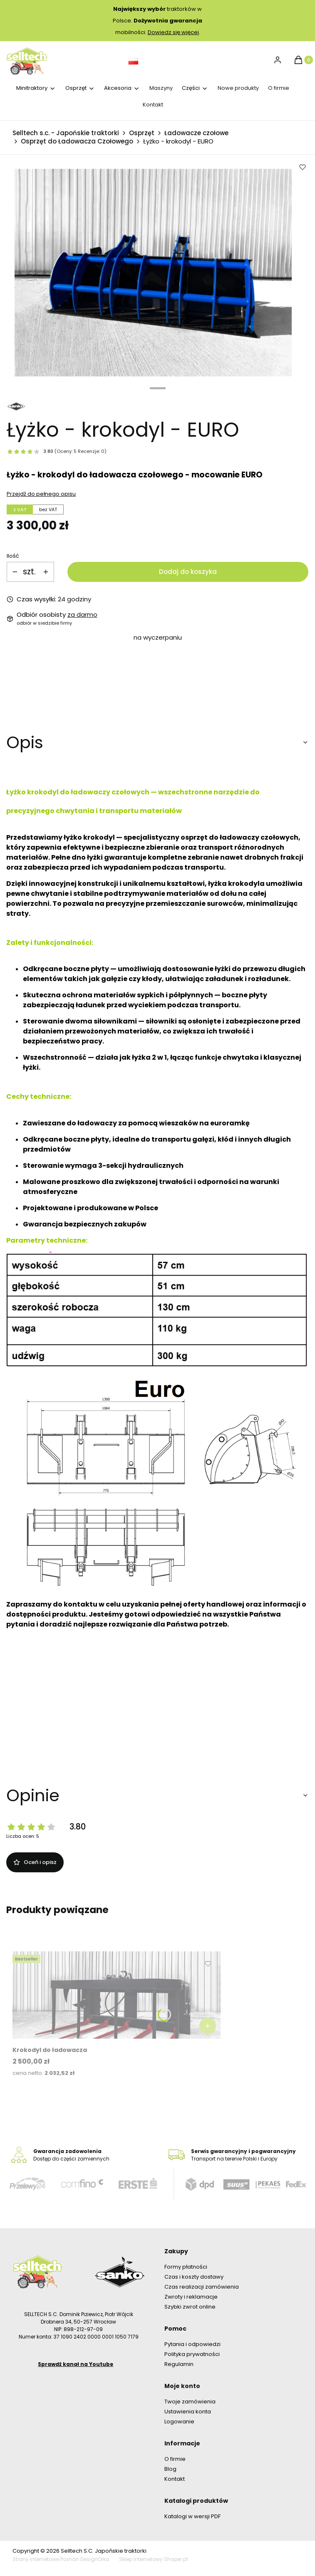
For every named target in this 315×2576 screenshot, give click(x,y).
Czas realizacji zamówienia (201, 2287)
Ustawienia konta (187, 2411)
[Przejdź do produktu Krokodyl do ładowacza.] (116, 1995)
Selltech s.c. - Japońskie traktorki (65, 133)
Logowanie (179, 2421)
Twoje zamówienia (190, 2401)
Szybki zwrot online (190, 2307)
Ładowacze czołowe (196, 133)
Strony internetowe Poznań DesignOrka (60, 2559)
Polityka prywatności (192, 2354)
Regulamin (178, 2364)
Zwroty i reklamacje (191, 2297)
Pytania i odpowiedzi (192, 2344)
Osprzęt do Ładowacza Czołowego (77, 141)
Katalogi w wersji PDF (192, 2516)
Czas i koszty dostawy (193, 2277)
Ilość (13, 556)
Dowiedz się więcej (173, 32)
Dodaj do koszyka (188, 571)
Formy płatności (185, 2267)
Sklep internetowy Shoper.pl (153, 2559)
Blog (170, 2469)
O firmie (175, 2459)
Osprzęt (141, 133)
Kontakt (174, 2479)
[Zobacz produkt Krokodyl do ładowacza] (207, 2025)
